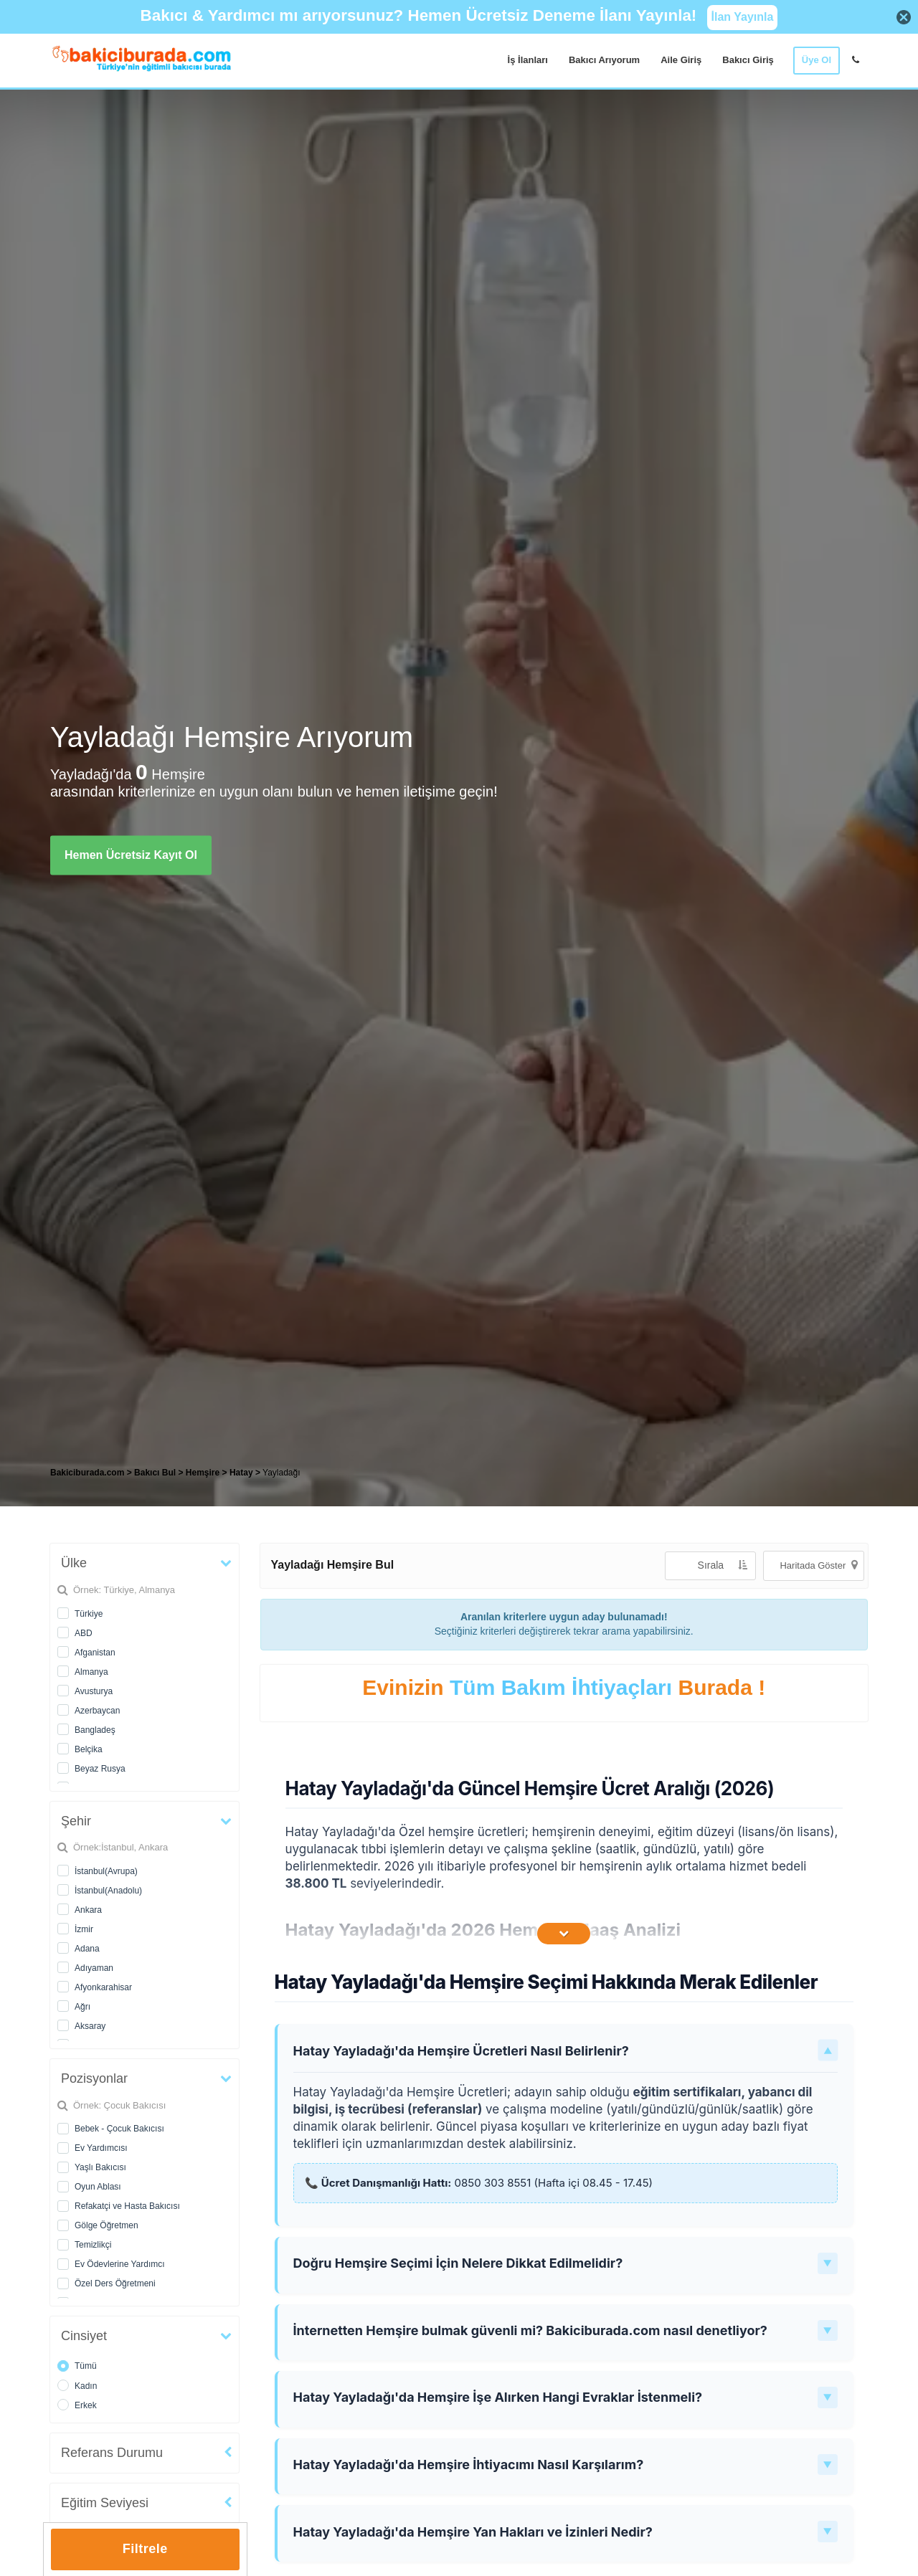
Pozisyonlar (94, 2078)
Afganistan (95, 1653)
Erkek (86, 2405)
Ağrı (82, 2007)
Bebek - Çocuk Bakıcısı (119, 2129)
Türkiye (89, 1614)
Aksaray (90, 2026)
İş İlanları (528, 59)
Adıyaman (94, 1968)
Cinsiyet (84, 2336)
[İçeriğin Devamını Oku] (563, 1933)
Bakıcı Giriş (748, 59)
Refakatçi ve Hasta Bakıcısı (127, 2206)
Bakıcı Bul (155, 1473)
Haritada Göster (818, 1565)
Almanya (91, 1672)
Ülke (74, 1563)
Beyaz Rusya (100, 1769)
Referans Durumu (112, 2453)
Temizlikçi (93, 2245)
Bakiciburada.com (87, 1473)
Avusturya (94, 1691)
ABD (84, 1633)
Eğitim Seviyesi (104, 2503)
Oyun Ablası (98, 2187)
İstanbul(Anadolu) (108, 1891)
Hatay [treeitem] (242, 1473)
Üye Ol (816, 59)
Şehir (76, 1821)
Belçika (89, 1749)
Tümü (86, 2366)
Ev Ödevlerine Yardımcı (120, 2264)
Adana (87, 1949)
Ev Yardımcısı (101, 2148)
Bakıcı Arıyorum (604, 59)
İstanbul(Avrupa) (106, 1871)
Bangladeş (95, 1730)
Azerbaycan (97, 1711)
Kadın (86, 2386)
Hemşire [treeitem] (204, 1473)
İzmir (84, 1929)
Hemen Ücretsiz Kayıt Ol (131, 855)
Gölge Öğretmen (106, 2225)
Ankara (88, 1910)
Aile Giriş (681, 59)
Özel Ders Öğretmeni (115, 2283)
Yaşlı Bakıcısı (100, 2167)
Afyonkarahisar (103, 1987)
